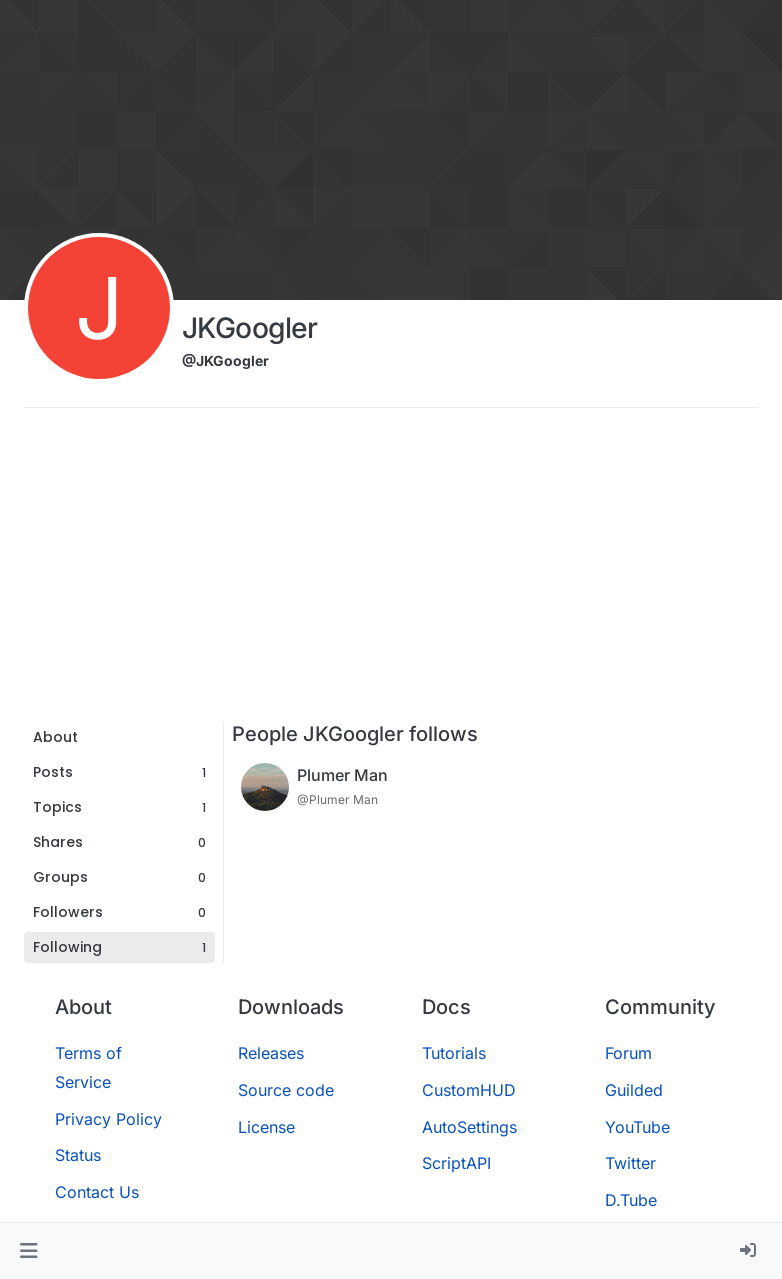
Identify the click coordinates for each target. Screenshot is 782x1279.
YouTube (637, 1127)
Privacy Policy (108, 1119)
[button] (28, 1251)
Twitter (630, 1163)
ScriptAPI (456, 1163)
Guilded (634, 1090)
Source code (286, 1090)
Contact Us (97, 1192)
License (266, 1127)
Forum (628, 1053)
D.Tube (631, 1200)
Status (78, 1155)
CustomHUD (469, 1090)
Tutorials (454, 1053)
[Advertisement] (391, 572)
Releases (271, 1053)
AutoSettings (469, 1127)
